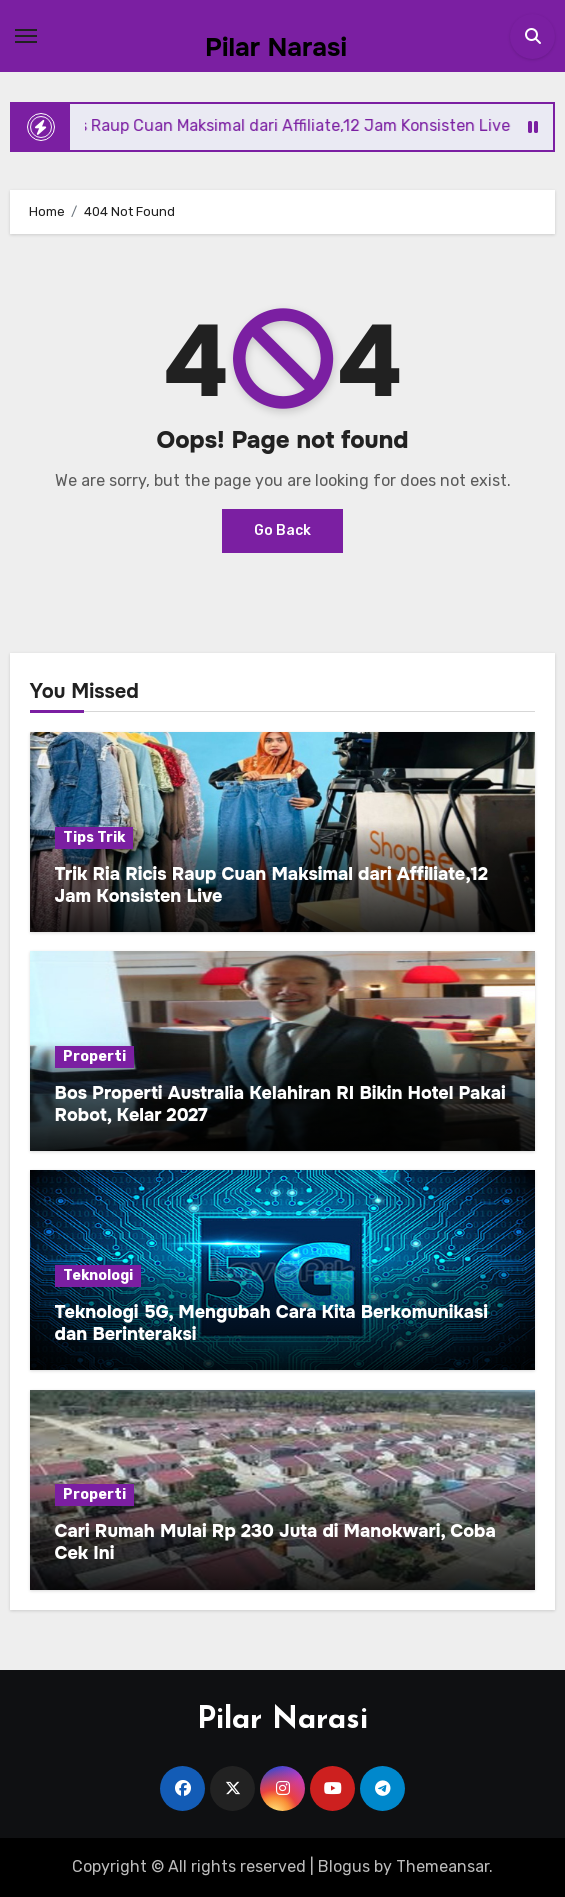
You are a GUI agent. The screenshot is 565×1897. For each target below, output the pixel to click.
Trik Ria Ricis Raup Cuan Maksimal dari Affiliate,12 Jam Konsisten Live (271, 885)
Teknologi (98, 1275)
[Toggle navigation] (26, 36)
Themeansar (442, 1866)
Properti (94, 1056)
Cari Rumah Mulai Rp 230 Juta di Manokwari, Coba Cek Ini (275, 1542)
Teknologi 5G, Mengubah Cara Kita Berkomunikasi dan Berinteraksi (271, 1323)
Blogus (344, 1866)
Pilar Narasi (276, 47)
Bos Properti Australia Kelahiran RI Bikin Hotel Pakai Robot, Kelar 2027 (280, 1104)
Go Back (282, 530)
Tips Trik (94, 837)
